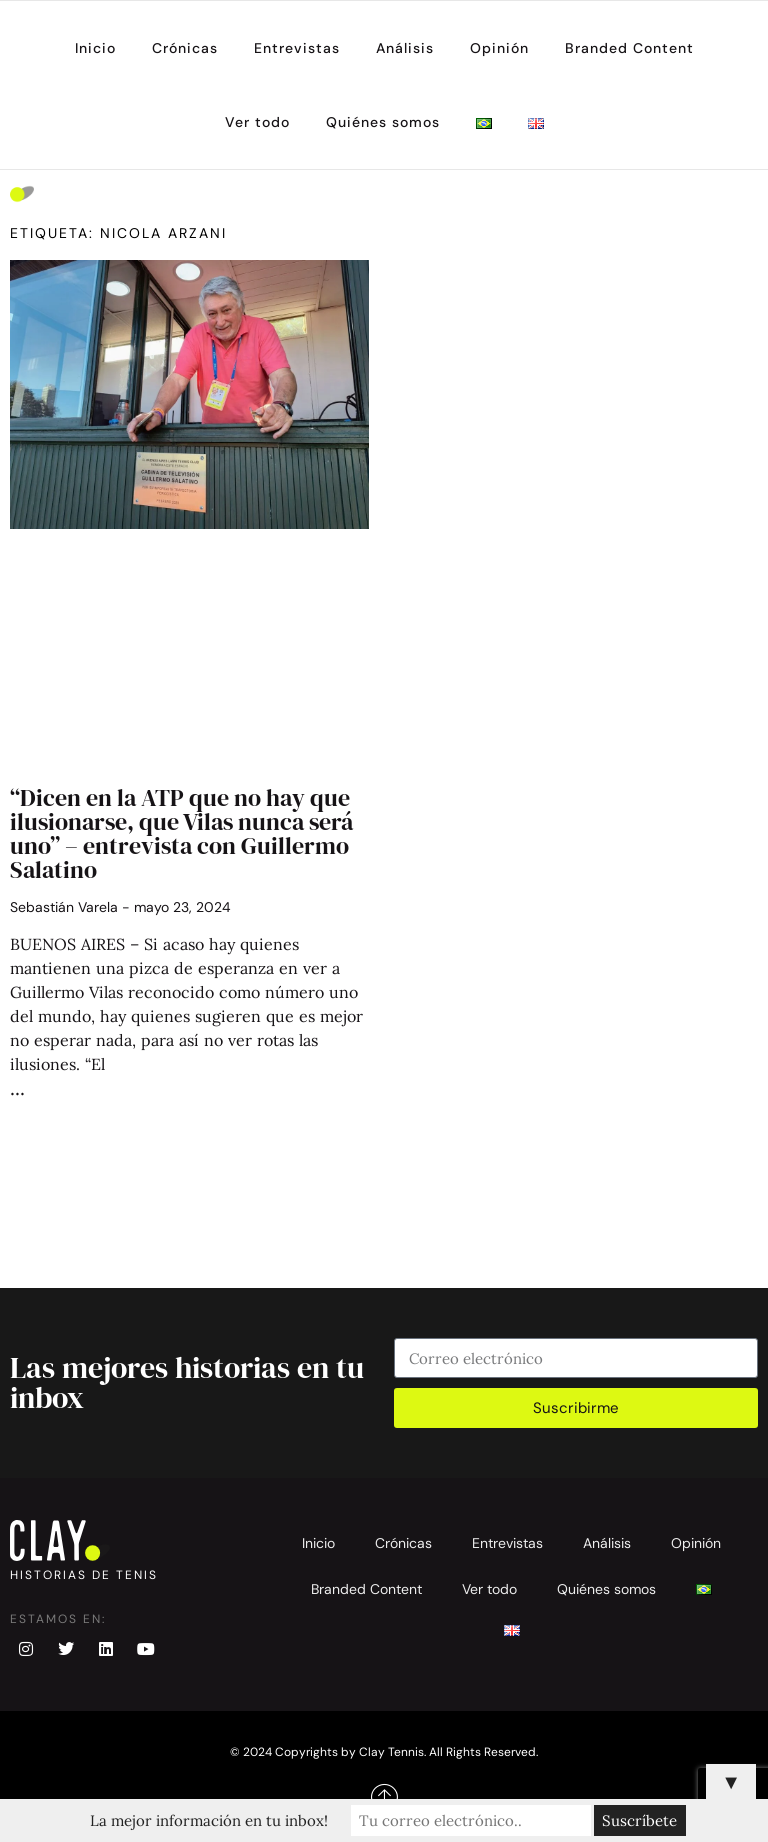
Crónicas (185, 48)
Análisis (405, 48)
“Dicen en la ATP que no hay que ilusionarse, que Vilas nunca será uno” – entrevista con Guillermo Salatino (181, 833)
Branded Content (629, 48)
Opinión (499, 48)
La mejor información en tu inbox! (209, 1820)
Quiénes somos (383, 122)
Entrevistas (297, 48)
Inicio (95, 48)
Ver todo (257, 122)
